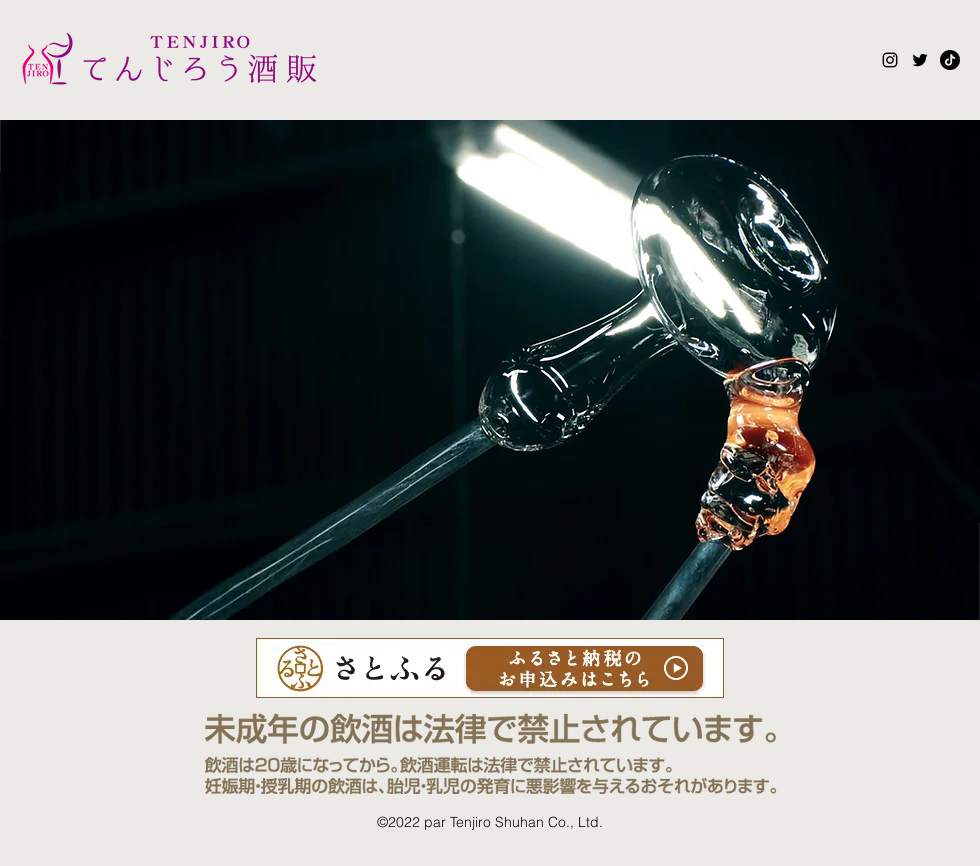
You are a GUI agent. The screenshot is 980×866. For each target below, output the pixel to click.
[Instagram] (890, 60)
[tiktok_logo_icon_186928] (950, 60)
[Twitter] (920, 60)
